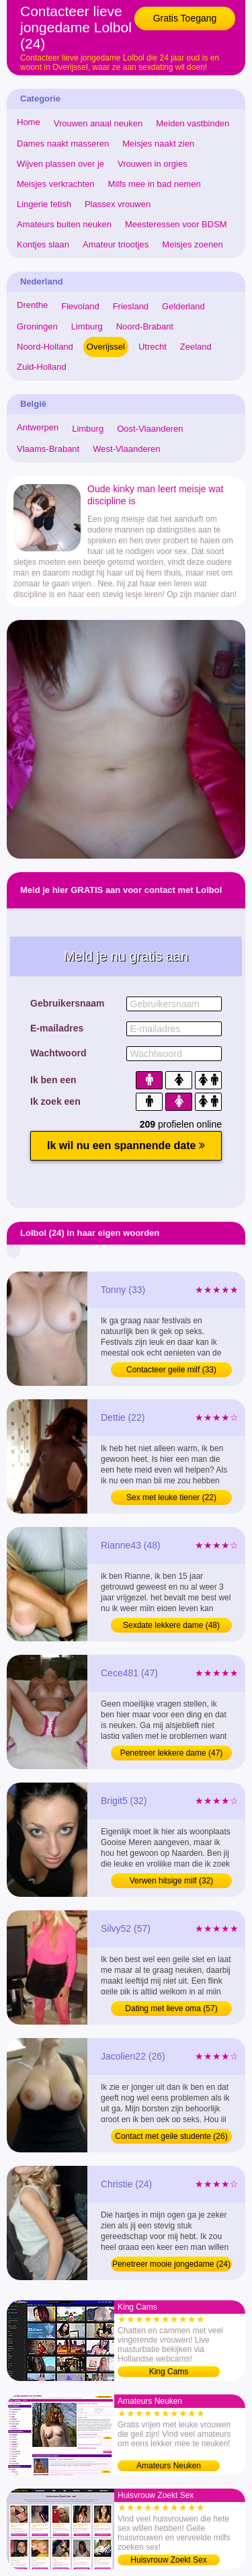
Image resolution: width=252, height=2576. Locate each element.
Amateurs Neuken (168, 2465)
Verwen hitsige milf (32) (172, 1880)
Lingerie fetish (44, 204)
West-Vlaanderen (126, 449)
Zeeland (196, 347)
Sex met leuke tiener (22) (171, 1497)
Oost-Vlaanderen (150, 429)
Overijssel (106, 347)
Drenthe (32, 305)
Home (28, 122)
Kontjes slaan (43, 244)
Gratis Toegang (185, 18)
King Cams (169, 2371)
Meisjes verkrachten (56, 184)
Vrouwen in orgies (152, 164)
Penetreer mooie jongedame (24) (171, 2264)
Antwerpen (37, 427)
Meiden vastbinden (192, 123)
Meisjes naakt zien (158, 144)
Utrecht (152, 347)
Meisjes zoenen (192, 244)
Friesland (131, 306)
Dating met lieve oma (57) (171, 2008)
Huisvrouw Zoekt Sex (168, 2560)
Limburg (87, 326)
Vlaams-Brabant (48, 449)
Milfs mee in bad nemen (154, 184)
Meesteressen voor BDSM (176, 224)
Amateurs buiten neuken (64, 224)
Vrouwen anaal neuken (98, 123)
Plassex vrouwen (118, 204)
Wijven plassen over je (60, 164)
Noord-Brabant (144, 326)
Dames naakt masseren (63, 144)
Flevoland (80, 306)
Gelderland (183, 306)
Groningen (37, 326)
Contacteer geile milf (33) (171, 1369)
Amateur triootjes (116, 244)
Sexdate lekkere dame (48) (171, 1625)
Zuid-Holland (42, 367)
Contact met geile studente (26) (171, 2136)
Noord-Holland (45, 347)
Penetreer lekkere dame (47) (171, 1753)
